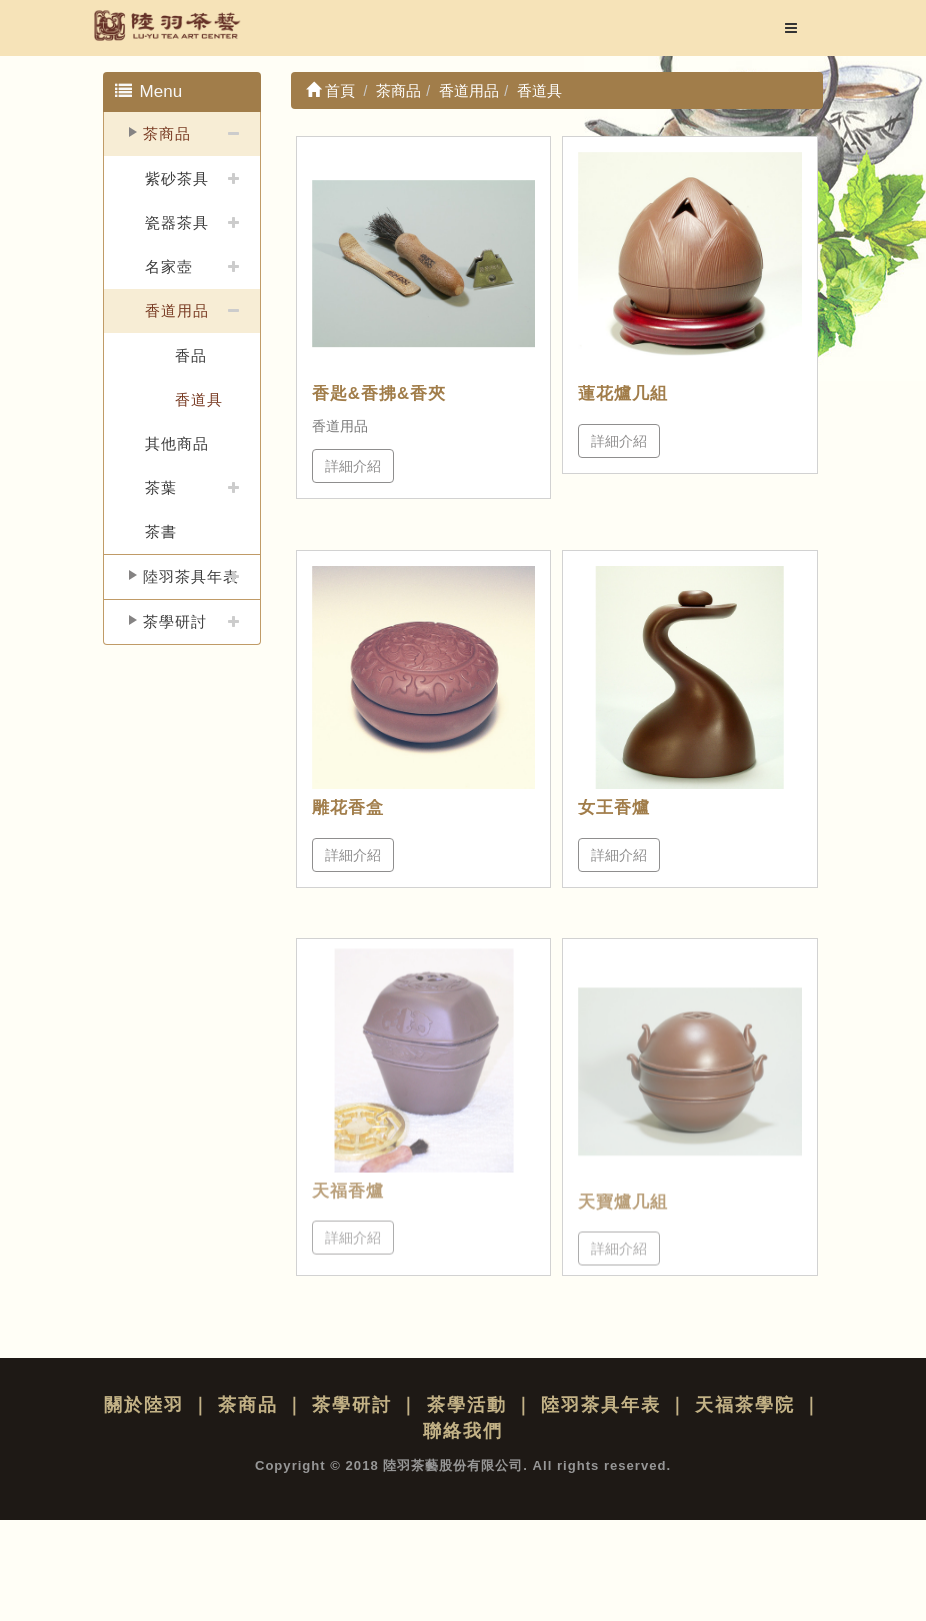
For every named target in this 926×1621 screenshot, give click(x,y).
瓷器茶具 (177, 222)
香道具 (199, 399)
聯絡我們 (463, 1431)
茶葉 (161, 487)
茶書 (161, 531)
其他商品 (177, 443)
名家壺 (169, 266)
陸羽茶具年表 (191, 576)
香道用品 (177, 310)
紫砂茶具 (177, 178)
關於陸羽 (144, 1405)
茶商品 (167, 133)
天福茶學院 (745, 1405)
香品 (191, 355)
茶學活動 (467, 1405)
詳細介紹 (353, 466)
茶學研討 (175, 621)
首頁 (330, 90)
